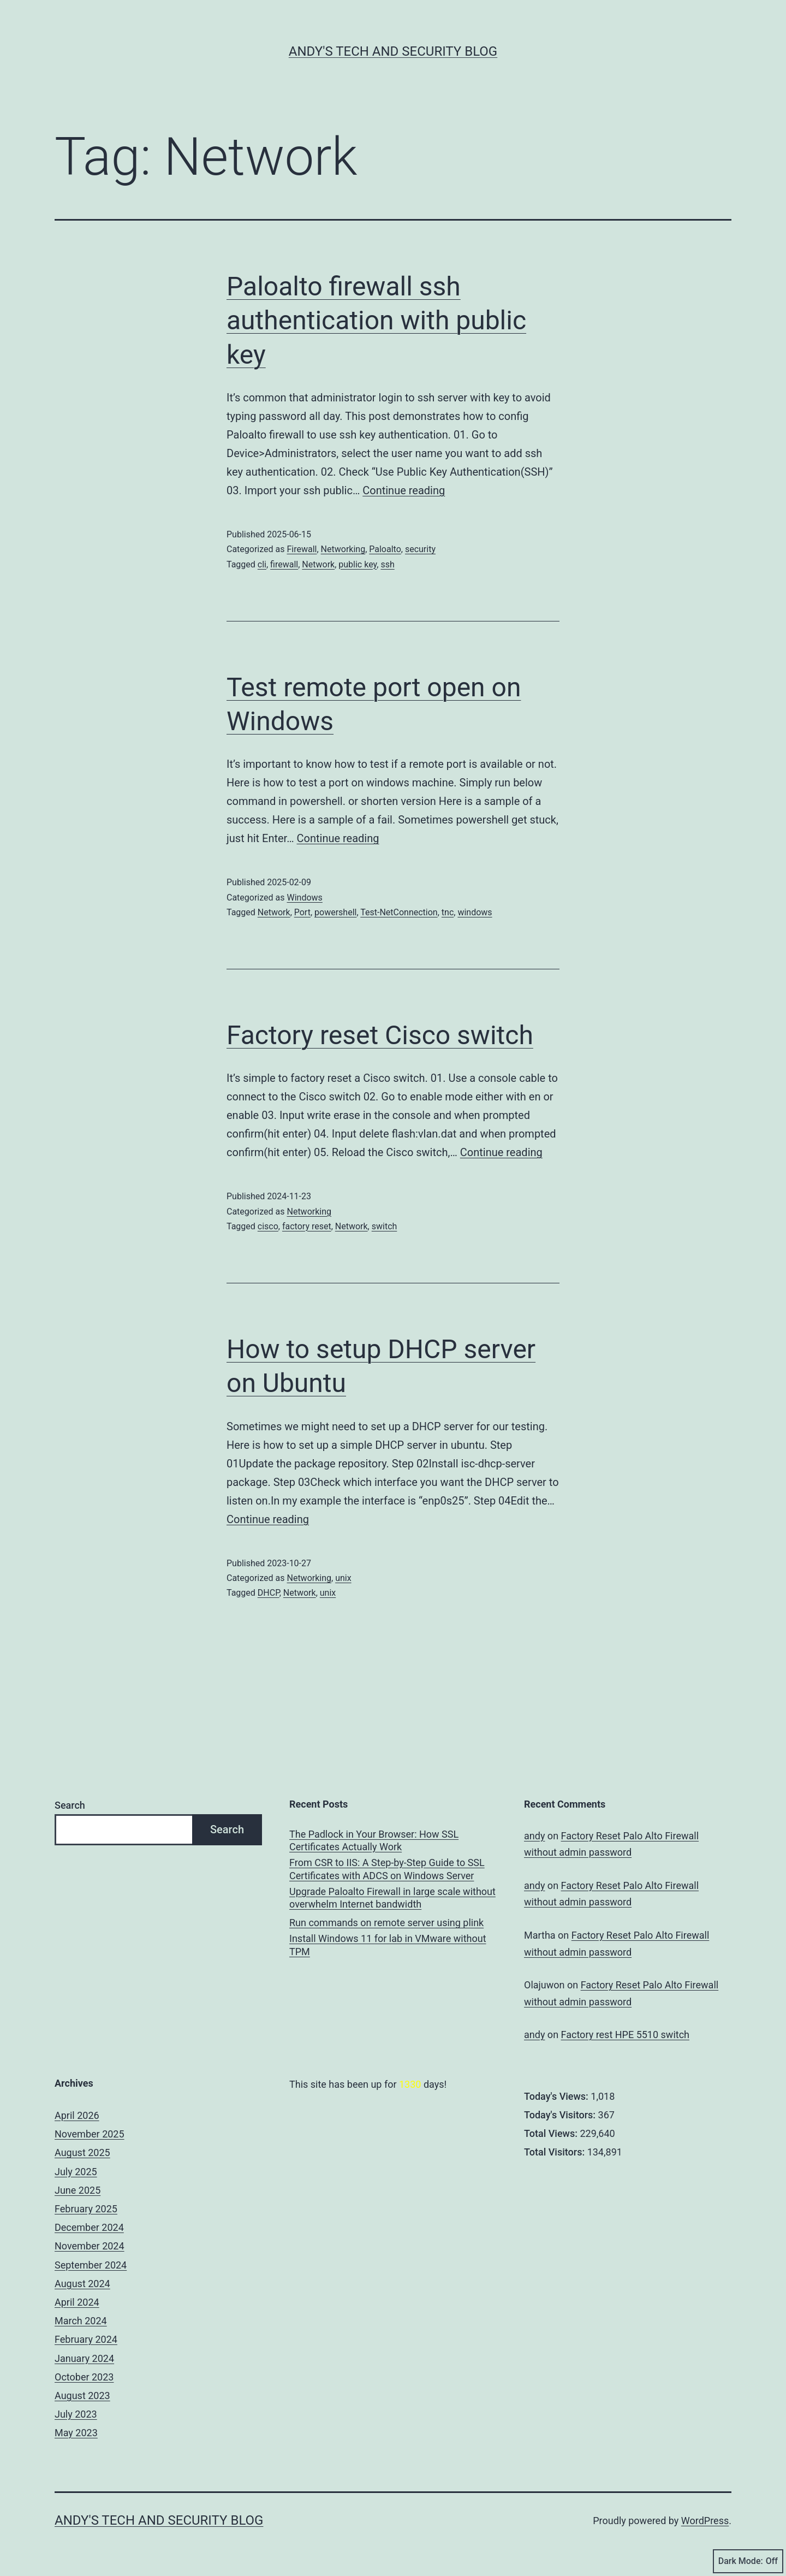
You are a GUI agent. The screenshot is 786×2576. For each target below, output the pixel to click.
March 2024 (81, 2320)
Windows (304, 897)
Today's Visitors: (561, 2115)
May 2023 (76, 2432)
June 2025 (77, 2190)
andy (534, 1835)
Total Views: (552, 2133)
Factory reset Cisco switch (380, 1035)
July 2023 (76, 2414)
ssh (387, 564)
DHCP (268, 1593)
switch (384, 1226)
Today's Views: (557, 2096)
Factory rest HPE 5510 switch (625, 2034)
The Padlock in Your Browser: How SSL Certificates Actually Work (373, 1840)
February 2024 (86, 2339)
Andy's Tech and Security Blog (393, 51)
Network (318, 564)
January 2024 (84, 2358)
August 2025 (82, 2152)
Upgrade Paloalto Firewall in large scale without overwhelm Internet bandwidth (392, 1898)
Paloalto (385, 549)
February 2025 (86, 2208)
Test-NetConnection (398, 912)
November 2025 (89, 2134)
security (420, 549)
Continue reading (403, 490)
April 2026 (77, 2115)
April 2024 (77, 2302)
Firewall (302, 549)
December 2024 (89, 2227)
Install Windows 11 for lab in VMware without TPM (387, 1945)
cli (262, 564)
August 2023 (82, 2395)
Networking (343, 549)
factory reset (306, 1226)
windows (474, 912)
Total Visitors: (555, 2152)
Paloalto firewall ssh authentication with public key (376, 320)
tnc (448, 912)
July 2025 (76, 2171)
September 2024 (91, 2265)
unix (343, 1578)
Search (70, 1805)
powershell (335, 912)
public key (357, 564)
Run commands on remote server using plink (386, 1922)
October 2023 (84, 2377)
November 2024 (89, 2246)
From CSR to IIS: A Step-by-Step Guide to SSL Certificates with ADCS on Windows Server (387, 1869)
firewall (284, 564)
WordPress (705, 2520)
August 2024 (82, 2283)
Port (302, 912)
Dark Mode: (748, 2561)
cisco (268, 1226)
